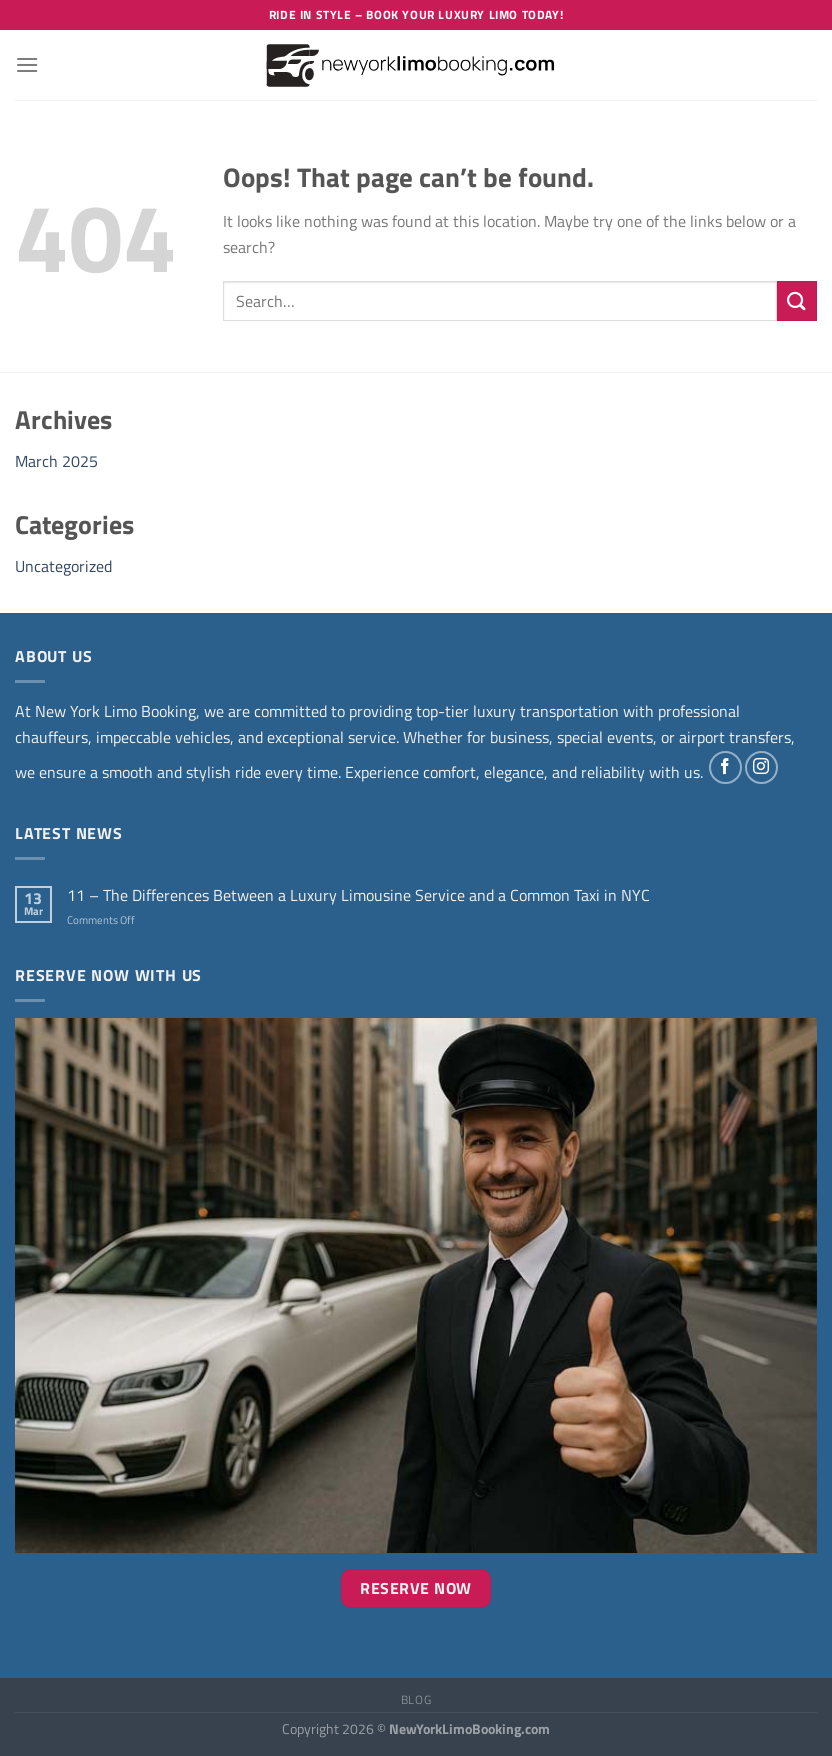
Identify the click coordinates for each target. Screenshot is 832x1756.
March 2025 (56, 461)
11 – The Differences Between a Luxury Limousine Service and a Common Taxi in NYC (358, 895)
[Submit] (797, 300)
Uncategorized (63, 566)
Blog (416, 1699)
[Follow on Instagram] (761, 767)
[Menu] (27, 64)
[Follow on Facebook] (725, 767)
